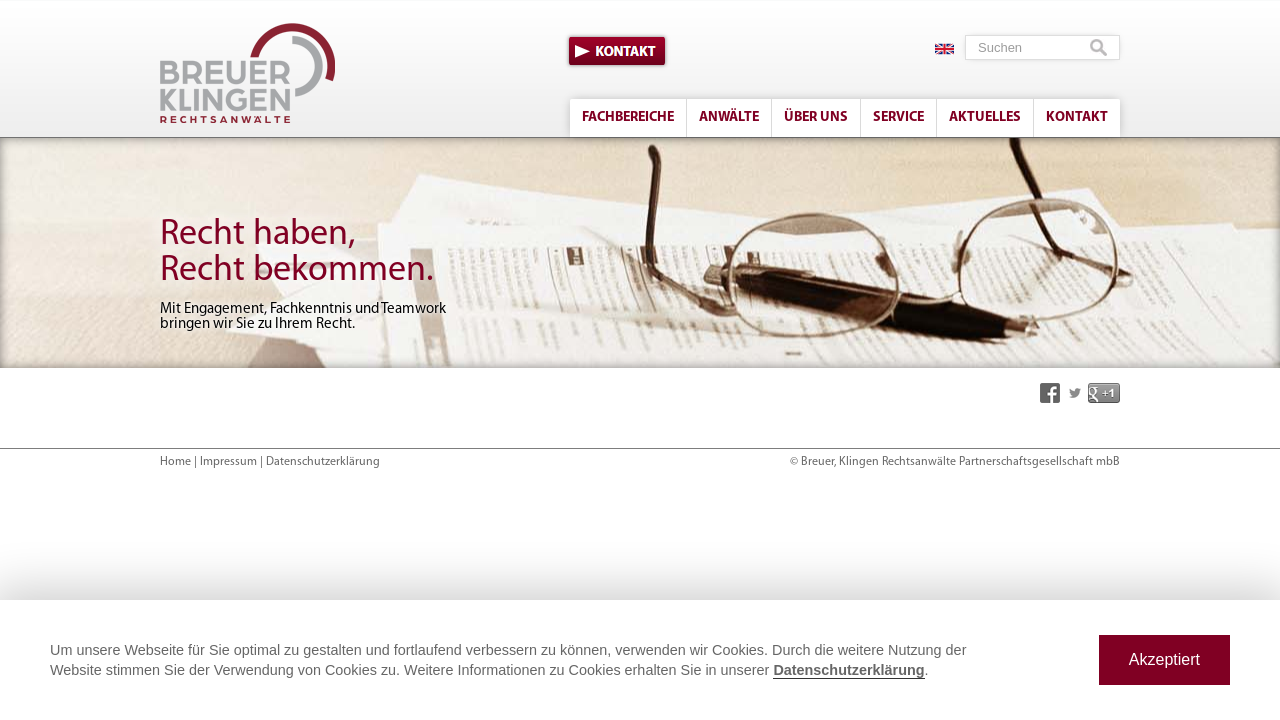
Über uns (816, 117)
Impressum (228, 462)
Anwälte (729, 117)
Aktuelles (985, 117)
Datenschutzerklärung (323, 462)
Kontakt (617, 51)
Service (898, 117)
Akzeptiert (1164, 659)
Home (175, 462)
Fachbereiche (628, 117)
